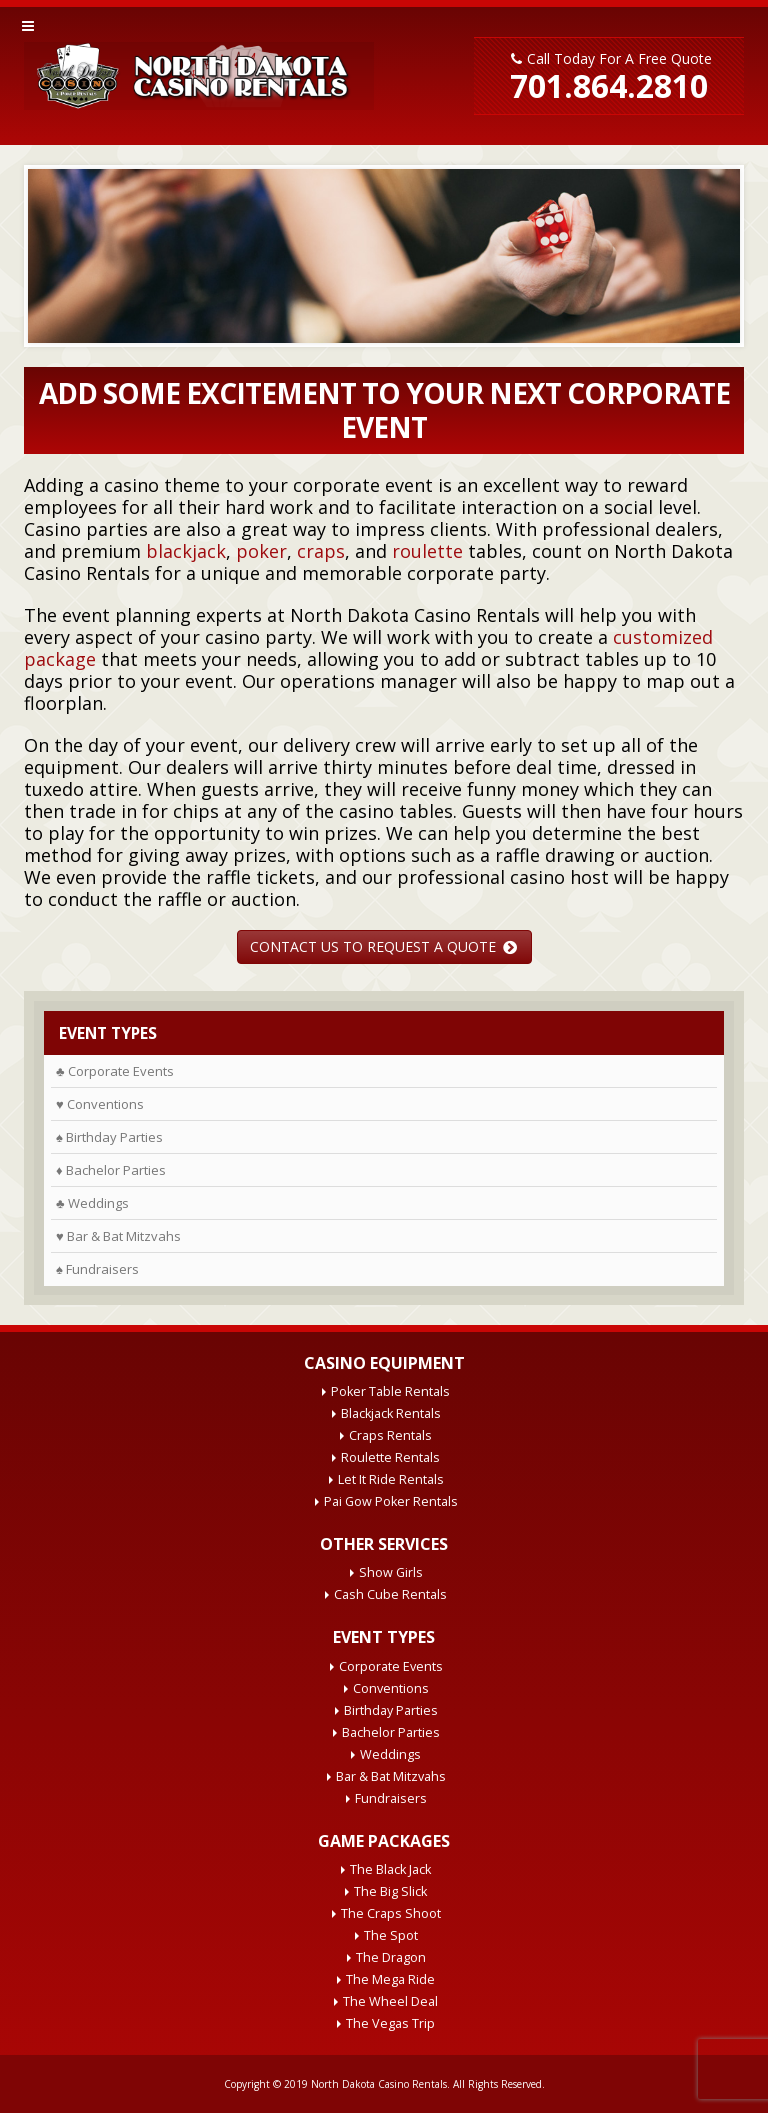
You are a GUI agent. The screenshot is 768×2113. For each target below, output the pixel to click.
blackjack (186, 551)
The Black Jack (390, 1869)
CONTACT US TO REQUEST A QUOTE (383, 946)
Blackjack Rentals (391, 1413)
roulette (427, 551)
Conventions (391, 1688)
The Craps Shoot (391, 1913)
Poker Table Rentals (390, 1391)
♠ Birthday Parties (109, 1137)
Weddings (390, 1754)
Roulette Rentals (390, 1457)
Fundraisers (391, 1798)
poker (261, 551)
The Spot (391, 1935)
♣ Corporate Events (115, 1071)
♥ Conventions (100, 1104)
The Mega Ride (390, 1979)
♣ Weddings (92, 1203)
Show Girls (391, 1572)
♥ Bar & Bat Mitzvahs (118, 1236)
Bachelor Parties (391, 1732)
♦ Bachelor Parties (111, 1170)
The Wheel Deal (390, 2001)
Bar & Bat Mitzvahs (391, 1776)
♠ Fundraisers (97, 1269)
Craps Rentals (390, 1435)
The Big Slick (390, 1891)
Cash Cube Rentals (390, 1594)
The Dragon (391, 1957)
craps (321, 551)
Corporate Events (391, 1666)
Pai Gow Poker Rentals (391, 1501)
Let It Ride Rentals (391, 1479)
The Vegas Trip (390, 2023)
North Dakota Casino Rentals (379, 2084)
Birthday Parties (391, 1710)
